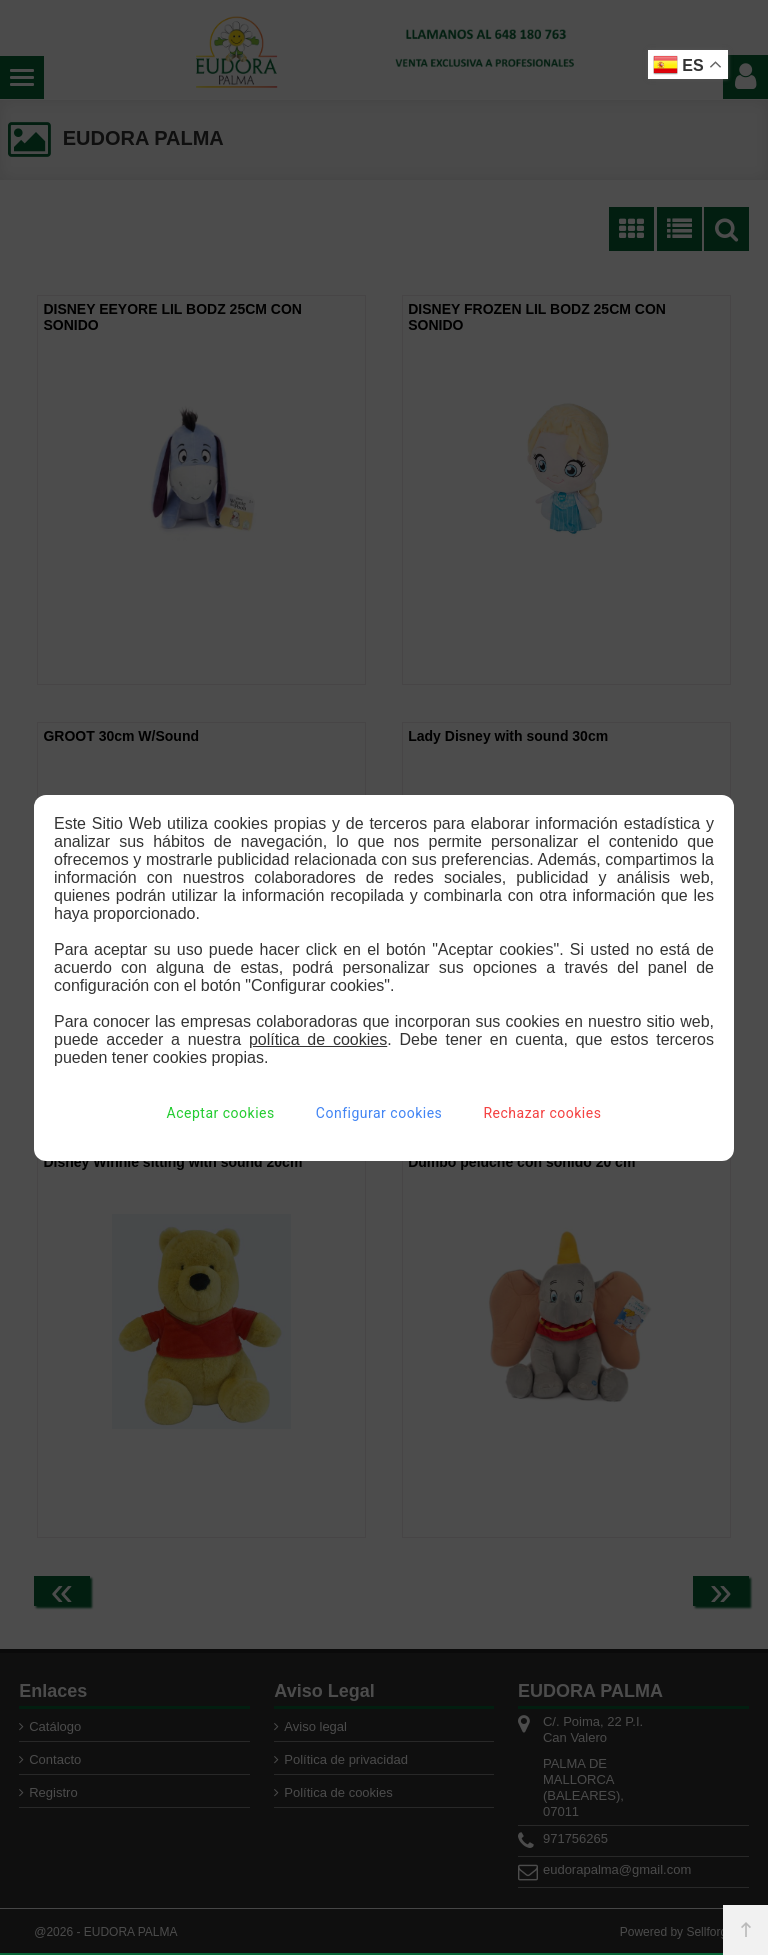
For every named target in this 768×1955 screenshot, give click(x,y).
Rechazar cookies (542, 1113)
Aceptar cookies (221, 1113)
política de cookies (318, 1039)
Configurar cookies (379, 1113)
